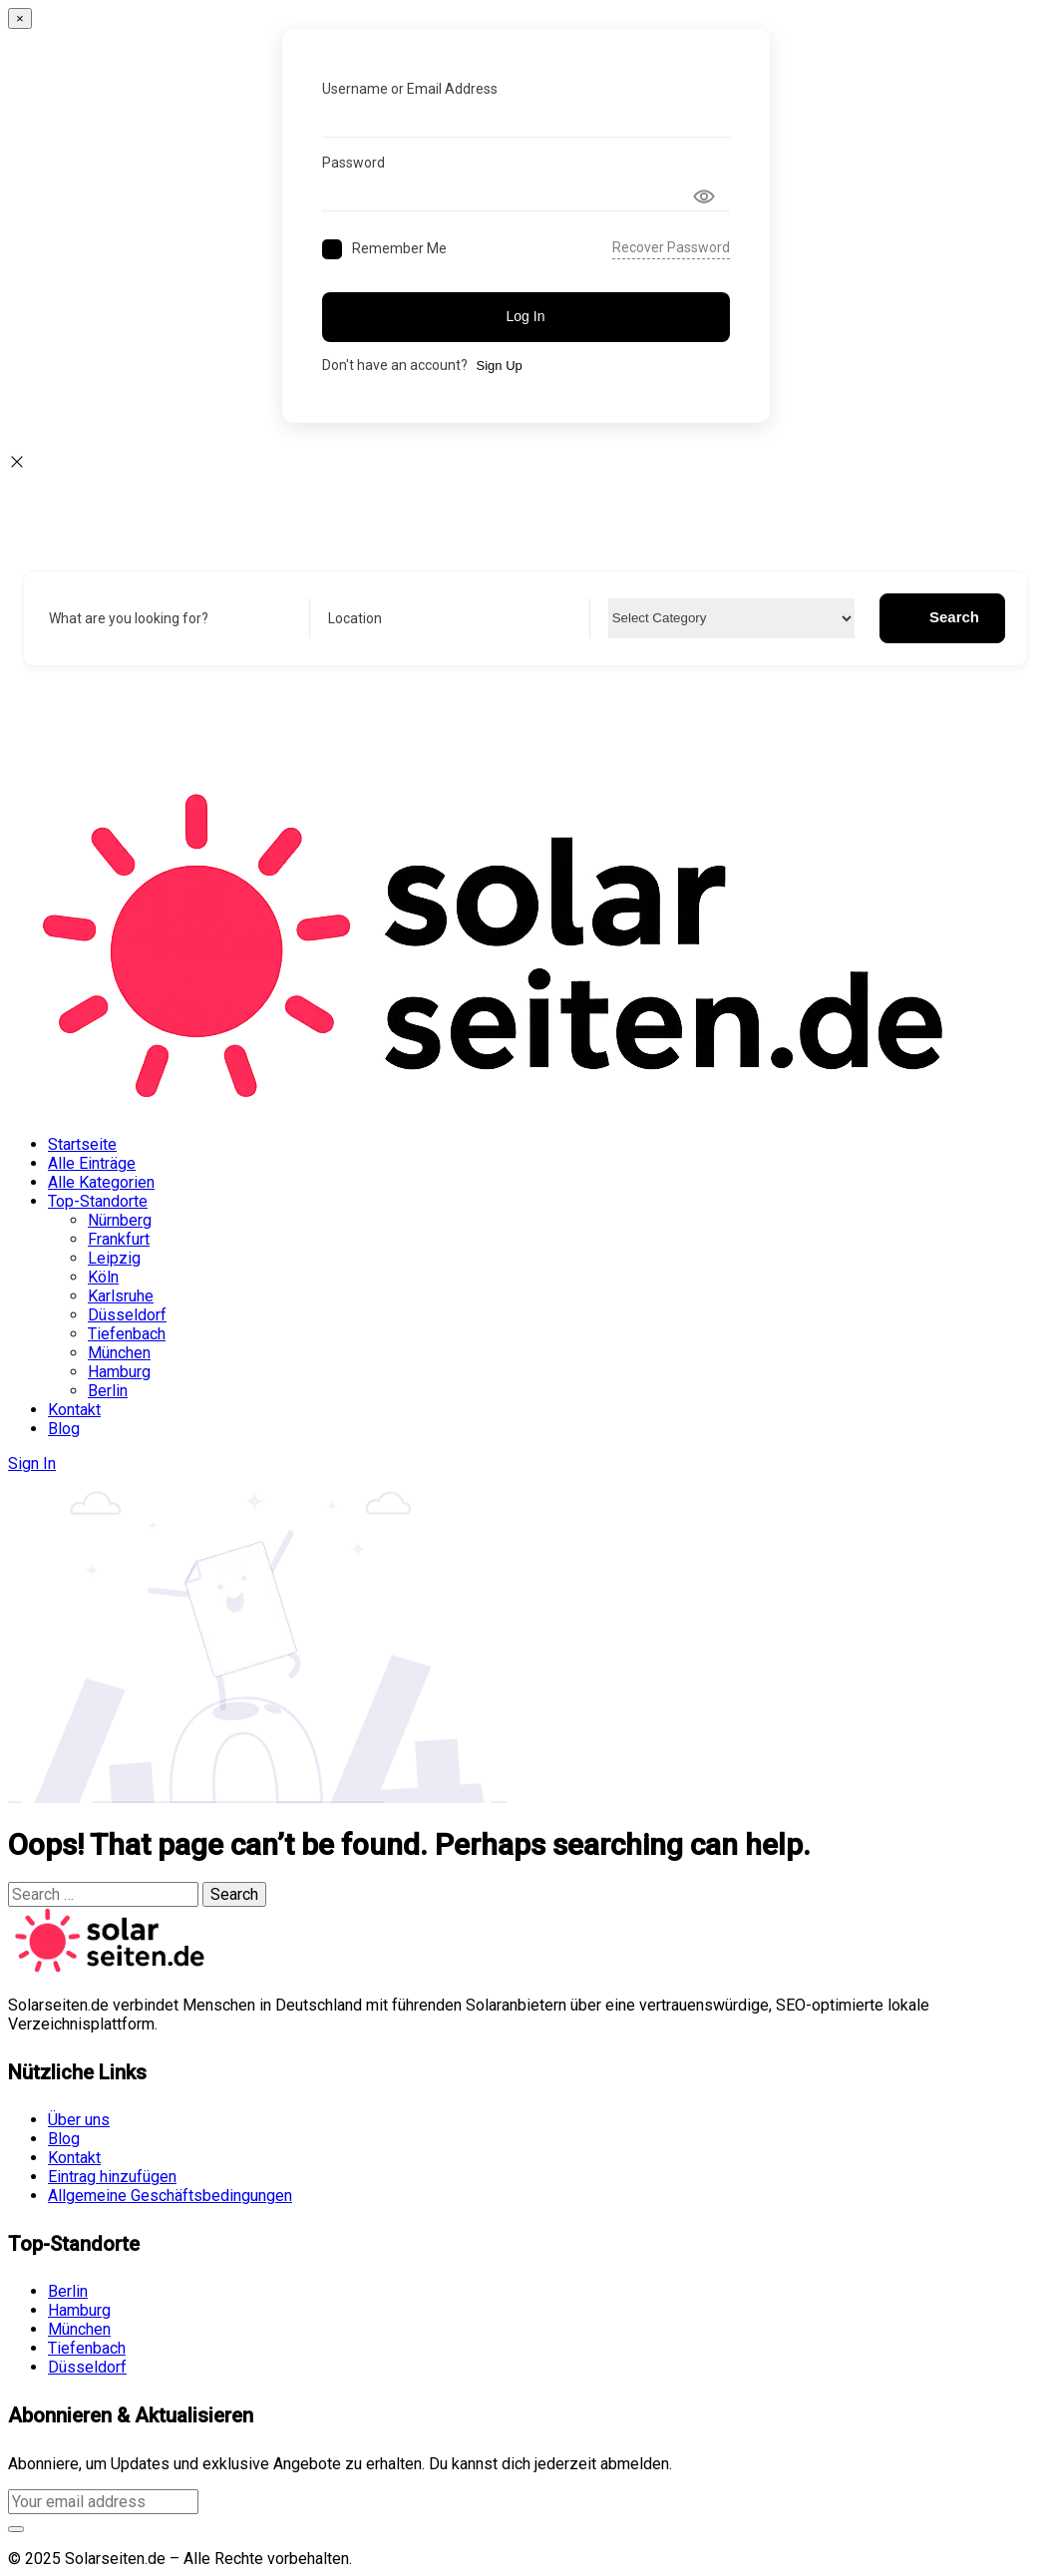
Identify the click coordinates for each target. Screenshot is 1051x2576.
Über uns (79, 2119)
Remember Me (399, 248)
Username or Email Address (410, 89)
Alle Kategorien (101, 1182)
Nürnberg (120, 1220)
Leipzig (114, 1258)
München (119, 1352)
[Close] (20, 18)
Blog (64, 1428)
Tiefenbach (127, 1333)
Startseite (82, 1144)
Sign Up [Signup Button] (500, 365)
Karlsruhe (121, 1296)
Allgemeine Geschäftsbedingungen (170, 2195)
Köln (103, 1277)
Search (942, 616)
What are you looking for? (128, 618)
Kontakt (74, 1409)
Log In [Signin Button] (526, 316)
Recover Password (671, 247)
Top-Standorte (98, 1201)
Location (355, 618)
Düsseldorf (127, 1314)
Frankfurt (119, 1239)
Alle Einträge (92, 1163)
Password (353, 163)
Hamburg (119, 1371)
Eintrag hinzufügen (112, 2176)
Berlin (108, 1390)
